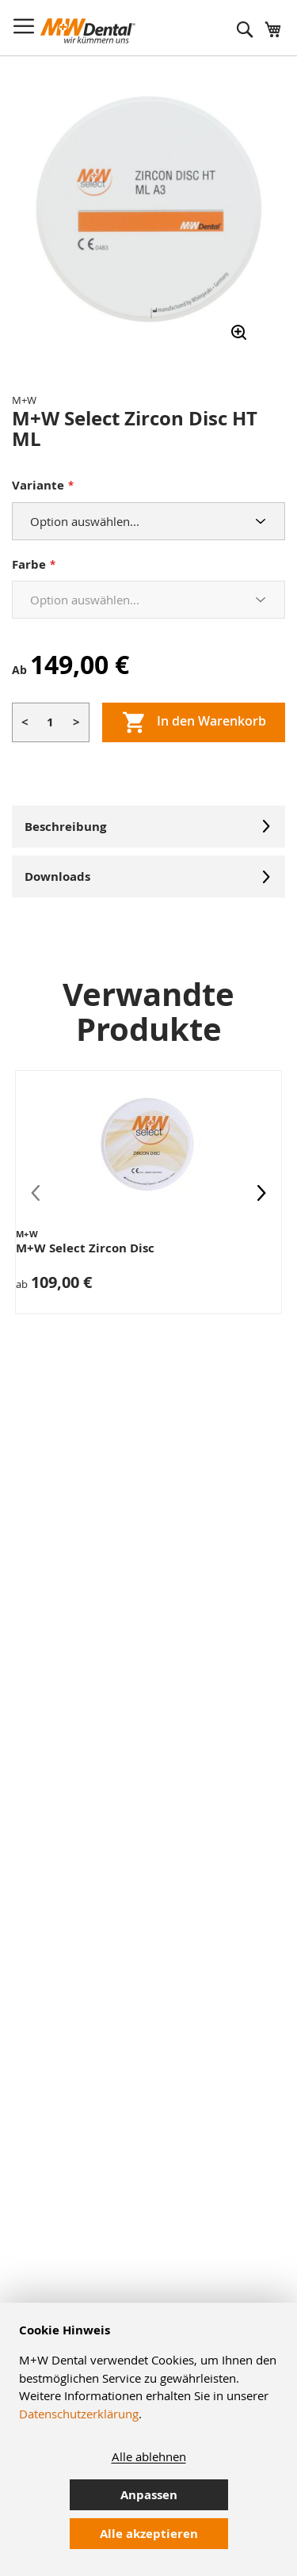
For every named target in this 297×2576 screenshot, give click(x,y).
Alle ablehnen (149, 2456)
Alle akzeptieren (149, 2533)
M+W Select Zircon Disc (85, 1248)
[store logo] (87, 31)
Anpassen (148, 2494)
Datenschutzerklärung (79, 2414)
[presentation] (261, 1192)
